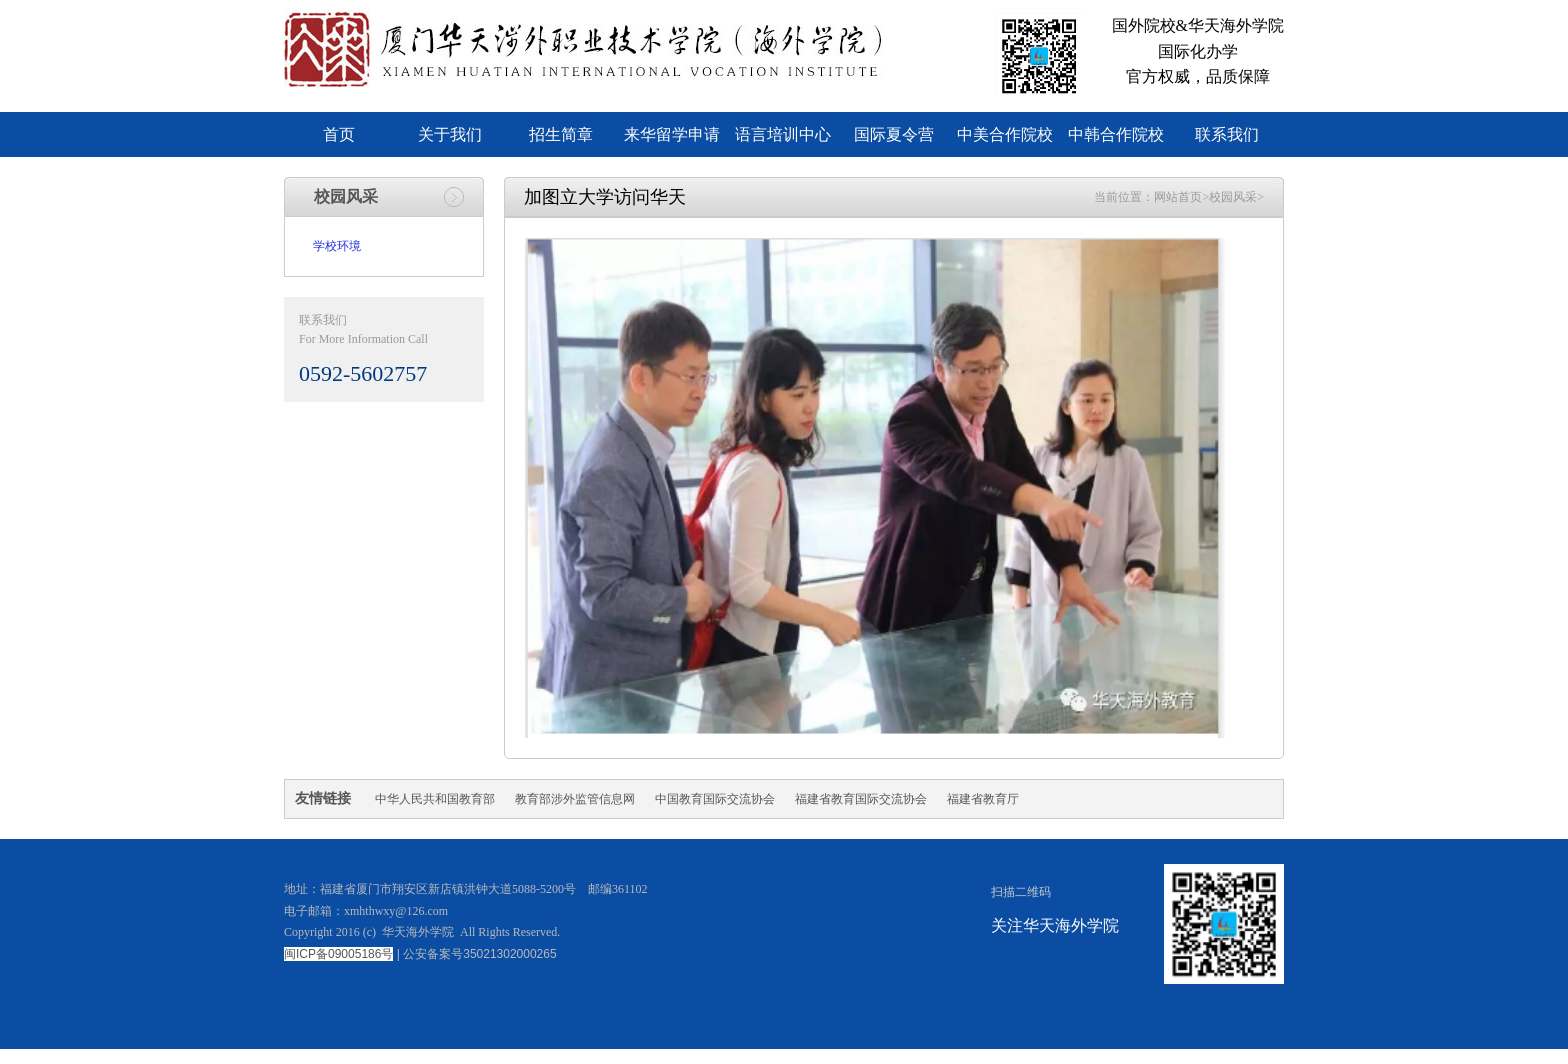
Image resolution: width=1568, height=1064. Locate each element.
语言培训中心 (783, 134)
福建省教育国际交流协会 (861, 799)
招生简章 (561, 134)
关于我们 (450, 134)
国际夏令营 (894, 134)
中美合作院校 (1005, 134)
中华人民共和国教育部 (435, 799)
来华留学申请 (672, 134)
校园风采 (1233, 197)
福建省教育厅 (983, 799)
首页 (339, 134)
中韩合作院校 (1116, 134)
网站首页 (1178, 197)
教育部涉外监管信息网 (575, 799)
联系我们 (1227, 134)
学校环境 (337, 246)
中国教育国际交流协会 (715, 799)
